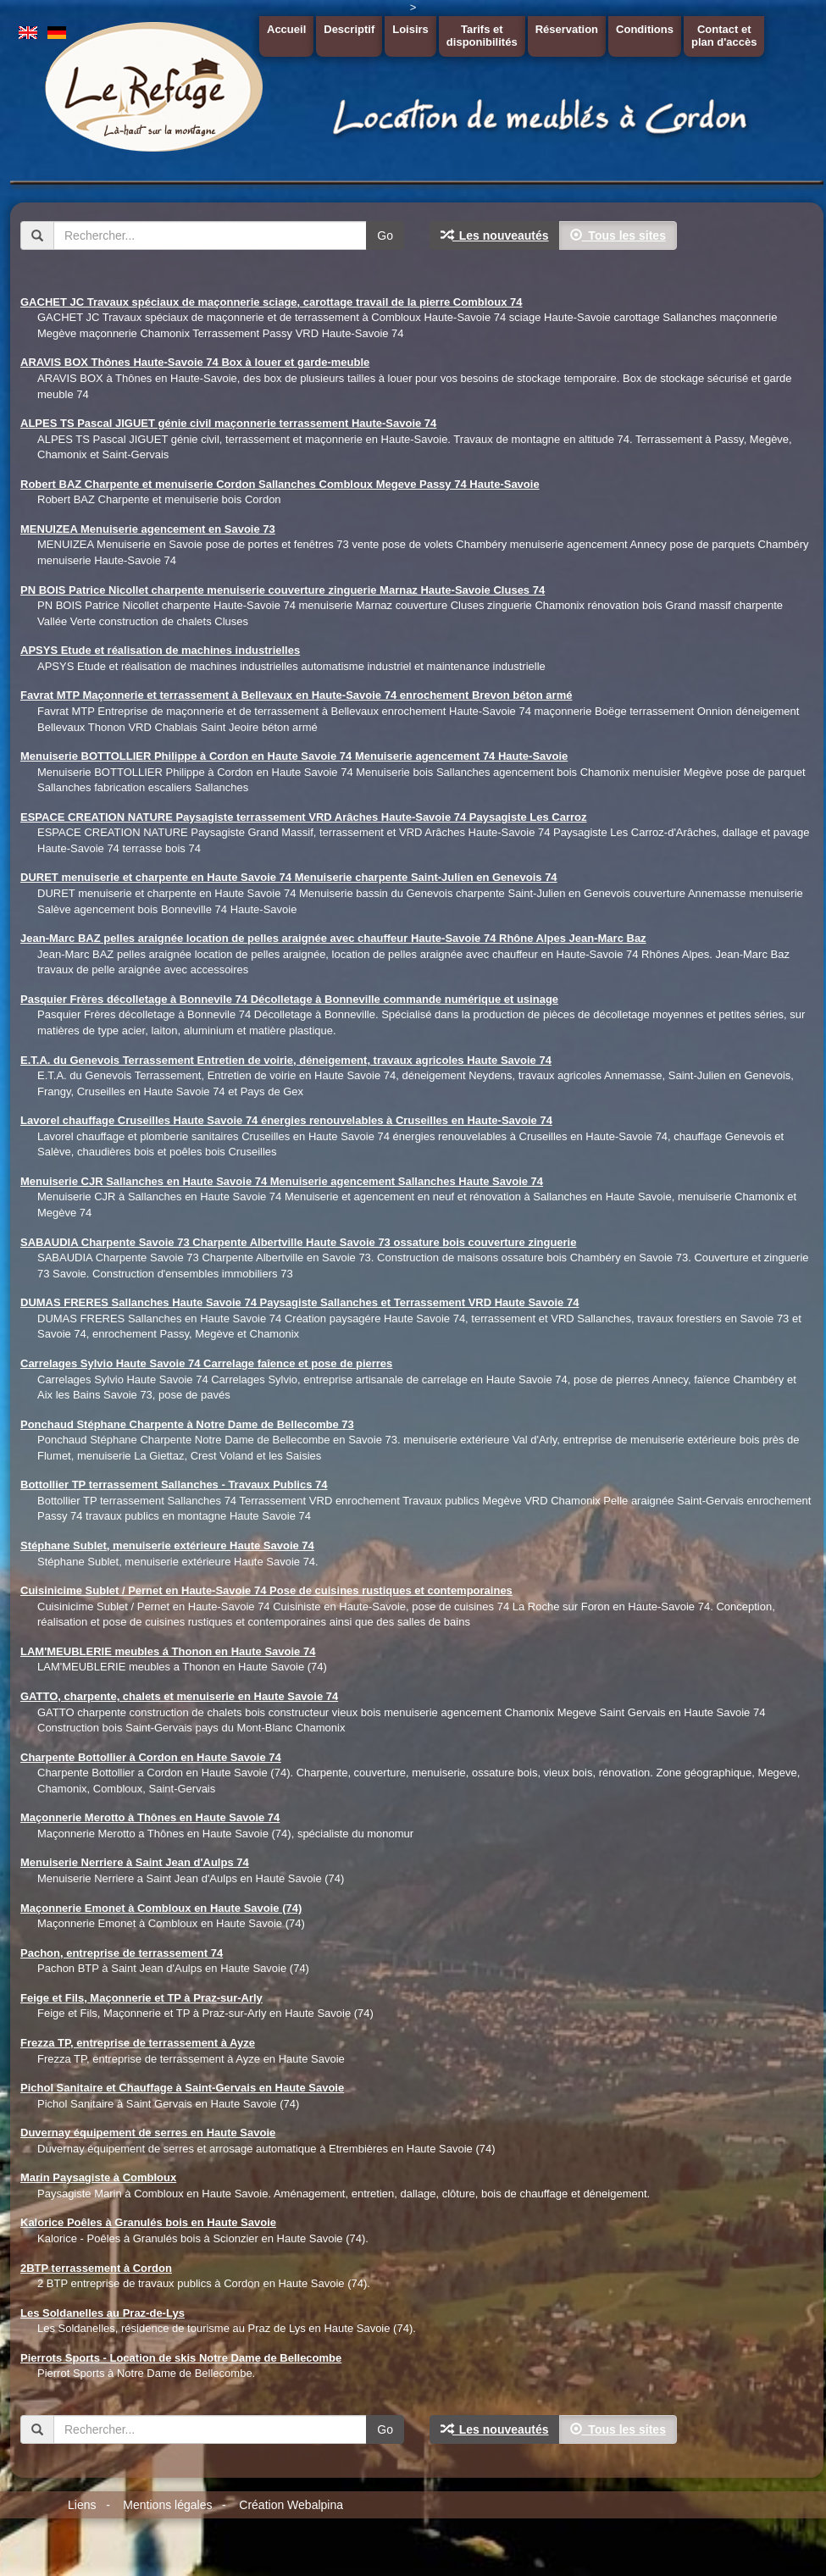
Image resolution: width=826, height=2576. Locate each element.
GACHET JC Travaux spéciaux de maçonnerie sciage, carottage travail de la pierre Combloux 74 (271, 302)
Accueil (286, 29)
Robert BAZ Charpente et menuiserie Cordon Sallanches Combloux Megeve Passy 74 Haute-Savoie (280, 484)
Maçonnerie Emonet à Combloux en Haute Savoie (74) (161, 1908)
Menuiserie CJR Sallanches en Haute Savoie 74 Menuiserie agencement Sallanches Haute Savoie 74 (281, 1181)
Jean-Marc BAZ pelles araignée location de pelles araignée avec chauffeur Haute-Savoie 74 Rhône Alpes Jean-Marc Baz (333, 938)
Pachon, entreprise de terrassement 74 (121, 1953)
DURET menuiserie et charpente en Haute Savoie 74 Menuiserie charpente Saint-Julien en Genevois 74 (288, 877)
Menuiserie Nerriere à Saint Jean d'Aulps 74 (134, 1862)
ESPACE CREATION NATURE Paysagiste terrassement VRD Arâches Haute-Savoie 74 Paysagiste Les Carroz (303, 817)
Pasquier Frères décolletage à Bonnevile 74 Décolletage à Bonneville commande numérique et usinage (289, 999)
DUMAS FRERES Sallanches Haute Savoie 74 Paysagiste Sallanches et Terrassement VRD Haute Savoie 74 (299, 1302)
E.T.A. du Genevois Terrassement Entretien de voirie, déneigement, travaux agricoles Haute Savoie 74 (286, 1060)
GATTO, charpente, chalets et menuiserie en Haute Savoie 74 (179, 1696)
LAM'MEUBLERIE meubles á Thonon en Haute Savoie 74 (167, 1651)
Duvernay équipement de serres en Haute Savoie (147, 2132)
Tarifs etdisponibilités (482, 35)
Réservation (566, 29)
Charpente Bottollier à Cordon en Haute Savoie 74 (150, 1757)
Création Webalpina (291, 2505)
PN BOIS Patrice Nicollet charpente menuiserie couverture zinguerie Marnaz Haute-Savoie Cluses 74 (282, 590)
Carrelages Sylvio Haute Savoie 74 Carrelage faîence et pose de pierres (206, 1363)
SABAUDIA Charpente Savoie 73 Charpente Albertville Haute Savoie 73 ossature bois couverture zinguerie (298, 1242)
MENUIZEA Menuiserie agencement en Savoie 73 (147, 529)
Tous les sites (618, 235)
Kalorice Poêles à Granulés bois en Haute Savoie (148, 2222)
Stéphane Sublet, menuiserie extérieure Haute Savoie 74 (167, 1545)
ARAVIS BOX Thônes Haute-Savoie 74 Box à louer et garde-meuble (194, 362)
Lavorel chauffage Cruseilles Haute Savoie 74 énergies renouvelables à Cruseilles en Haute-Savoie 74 (286, 1120)
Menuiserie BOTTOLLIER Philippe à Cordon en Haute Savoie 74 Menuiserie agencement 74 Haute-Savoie (294, 756)
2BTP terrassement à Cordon (96, 2268)
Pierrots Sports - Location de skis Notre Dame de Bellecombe (180, 2358)
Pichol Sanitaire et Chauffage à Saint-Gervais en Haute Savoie (182, 2087)
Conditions (645, 29)
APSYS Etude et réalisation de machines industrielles (160, 650)
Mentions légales (167, 2505)
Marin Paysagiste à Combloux (98, 2177)
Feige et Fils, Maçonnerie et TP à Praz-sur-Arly (141, 1998)
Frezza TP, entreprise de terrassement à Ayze (137, 2042)
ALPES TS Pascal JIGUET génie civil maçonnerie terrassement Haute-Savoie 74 (228, 423)
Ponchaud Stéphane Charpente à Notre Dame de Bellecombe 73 (187, 1424)
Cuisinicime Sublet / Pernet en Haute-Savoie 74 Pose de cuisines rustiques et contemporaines (266, 1590)
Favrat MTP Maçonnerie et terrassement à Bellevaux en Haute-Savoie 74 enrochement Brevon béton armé (296, 695)
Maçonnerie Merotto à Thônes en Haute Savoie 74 (150, 1817)
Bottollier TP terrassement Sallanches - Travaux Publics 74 (173, 1484)
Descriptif (349, 29)
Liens (82, 2505)
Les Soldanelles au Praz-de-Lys (102, 2313)
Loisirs (410, 29)
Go (385, 235)
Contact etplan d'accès (724, 35)
